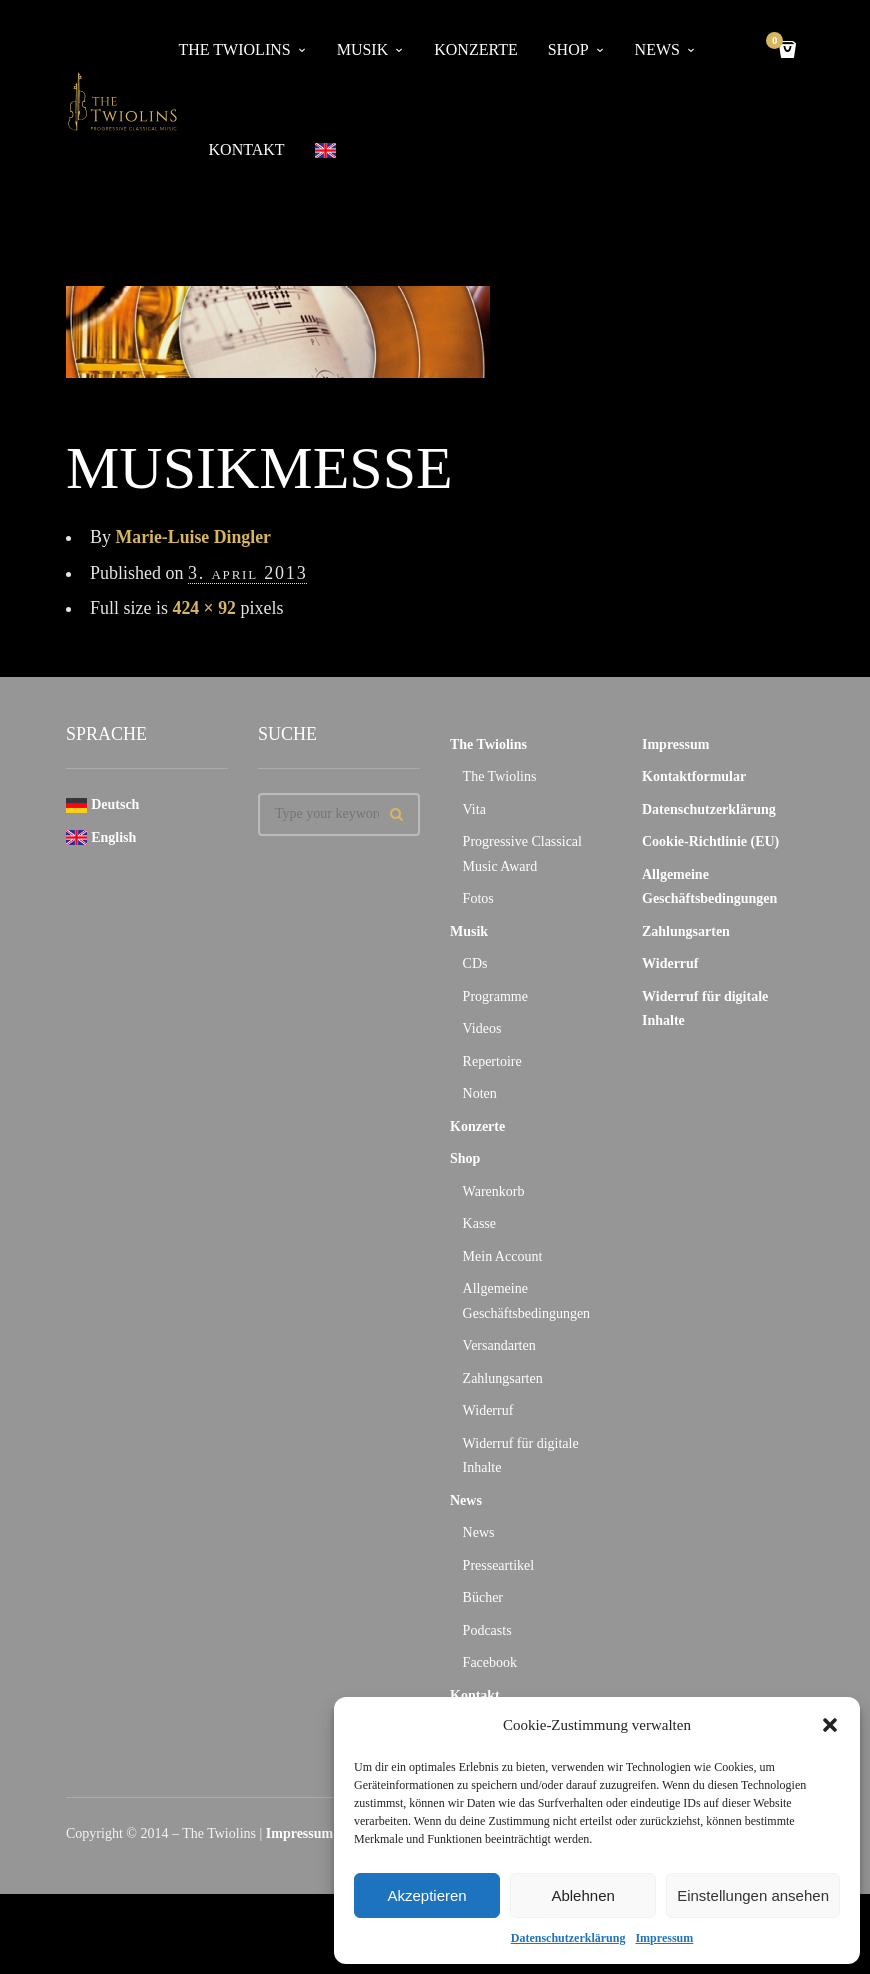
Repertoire (492, 1061)
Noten (480, 1093)
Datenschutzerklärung (568, 1938)
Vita (474, 809)
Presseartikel (499, 1565)
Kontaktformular (694, 776)
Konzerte (475, 49)
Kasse (479, 1223)
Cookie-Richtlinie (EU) (710, 841)
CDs (475, 963)
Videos (482, 1028)
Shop (568, 49)
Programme (495, 996)
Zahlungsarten (503, 1378)
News (657, 49)
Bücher (483, 1597)
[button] (830, 1725)
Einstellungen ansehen (753, 1895)
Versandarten (499, 1345)
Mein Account (503, 1256)
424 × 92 (205, 608)
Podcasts (487, 1630)
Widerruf (488, 1410)
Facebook (490, 1662)
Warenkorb (494, 1191)
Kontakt (247, 149)
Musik (363, 49)
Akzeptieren (426, 1895)
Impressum (664, 1938)
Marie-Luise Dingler (194, 537)
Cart (778, 42)
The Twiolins (235, 49)
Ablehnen (582, 1895)
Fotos (478, 898)
